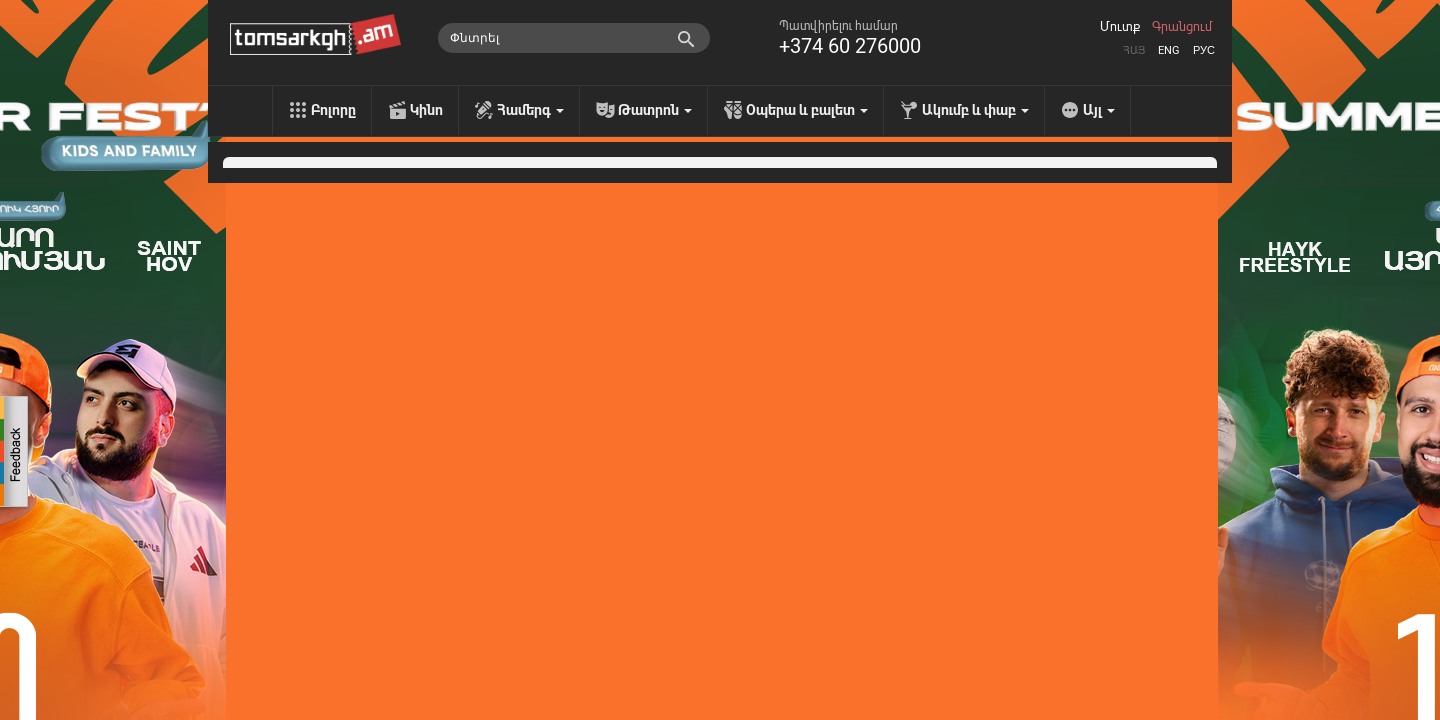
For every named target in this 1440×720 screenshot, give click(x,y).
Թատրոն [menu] (655, 110)
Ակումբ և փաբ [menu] (975, 110)
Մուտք (1120, 27)
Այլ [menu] (1099, 110)
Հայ (1134, 50)
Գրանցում (1182, 27)
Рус (1204, 50)
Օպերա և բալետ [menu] (807, 110)
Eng (1169, 50)
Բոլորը (333, 110)
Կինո (426, 110)
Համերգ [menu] (530, 110)
